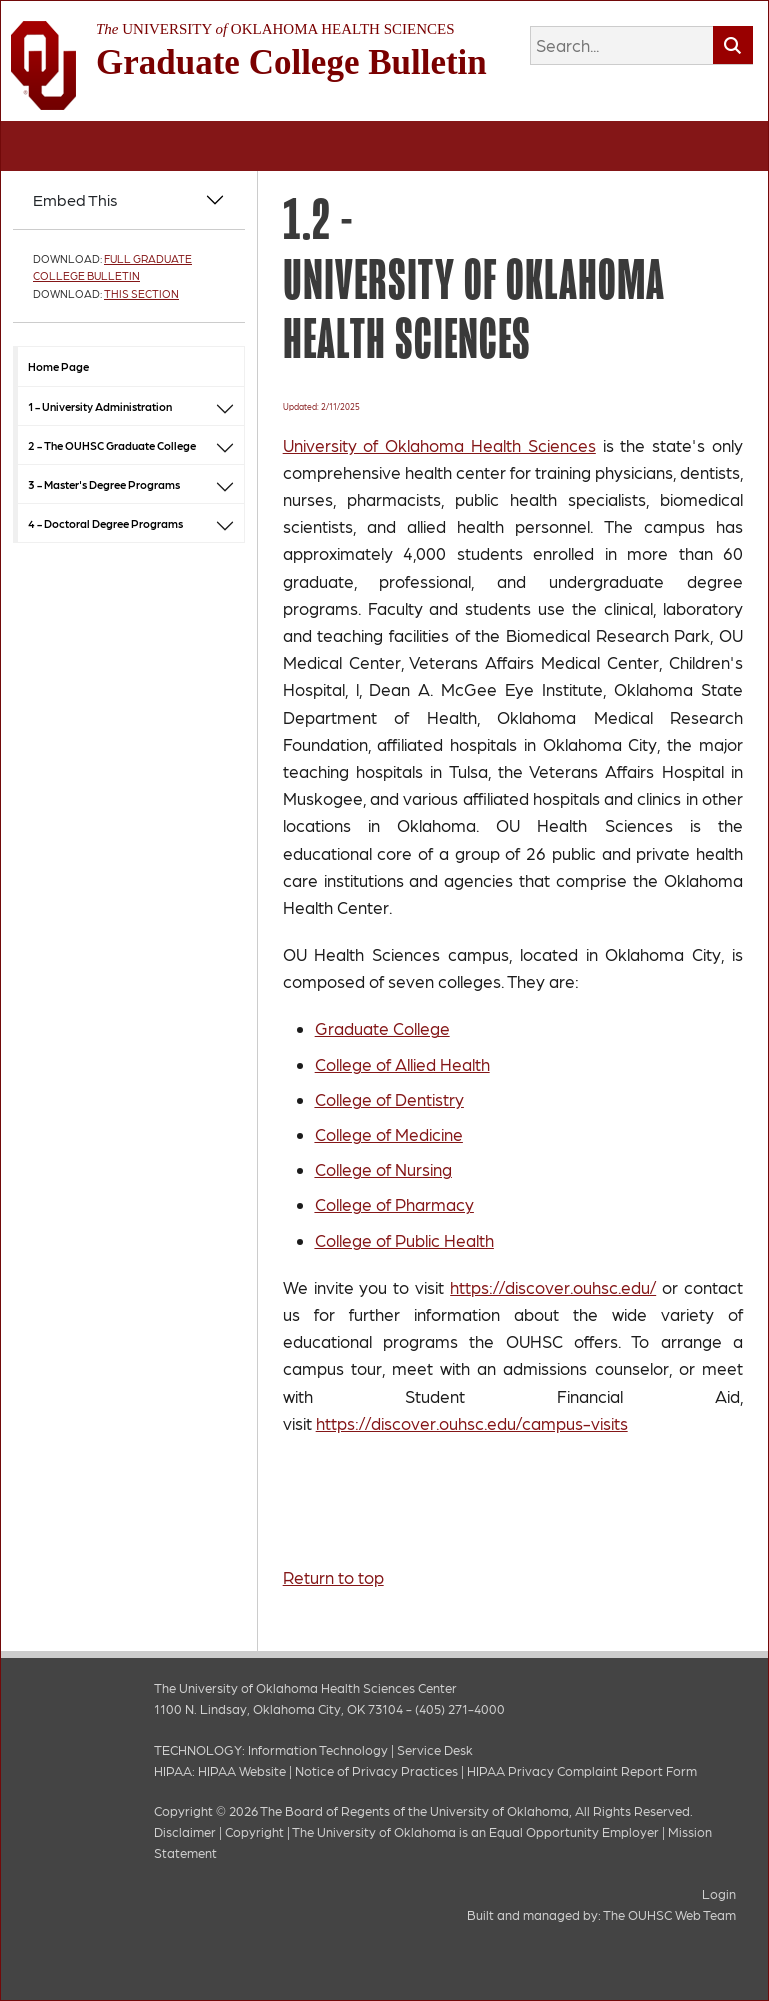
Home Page (58, 366)
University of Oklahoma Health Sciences (439, 445)
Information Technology (318, 1749)
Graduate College (382, 1028)
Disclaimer (185, 1831)
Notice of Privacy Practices (376, 1770)
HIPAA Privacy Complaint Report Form (582, 1770)
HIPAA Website (242, 1770)
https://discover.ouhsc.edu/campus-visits (472, 1423)
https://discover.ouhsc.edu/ (553, 1287)
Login (719, 1893)
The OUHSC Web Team (669, 1914)
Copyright (254, 1831)
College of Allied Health (402, 1064)
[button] (225, 405)
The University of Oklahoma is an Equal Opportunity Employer (475, 1831)
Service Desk (435, 1749)
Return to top (333, 1577)
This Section (141, 293)
